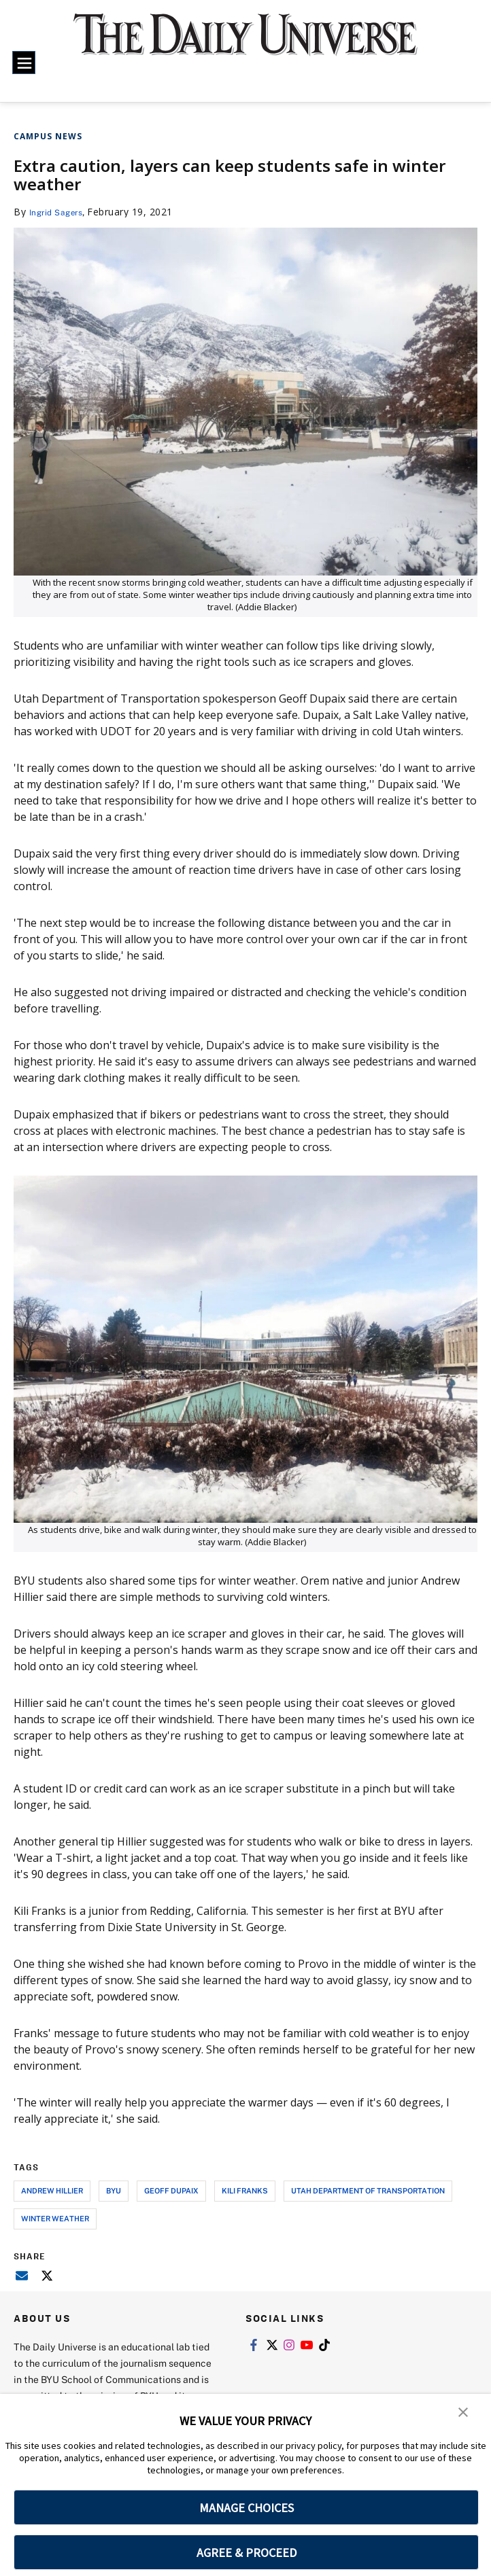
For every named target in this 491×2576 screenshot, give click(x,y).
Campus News (48, 136)
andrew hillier (52, 2190)
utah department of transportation (368, 2190)
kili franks (245, 2190)
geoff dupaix (171, 2190)
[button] (464, 2413)
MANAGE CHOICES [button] (246, 2508)
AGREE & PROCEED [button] (247, 2552)
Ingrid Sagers (61, 211)
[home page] (245, 43)
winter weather (55, 2218)
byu (113, 2190)
